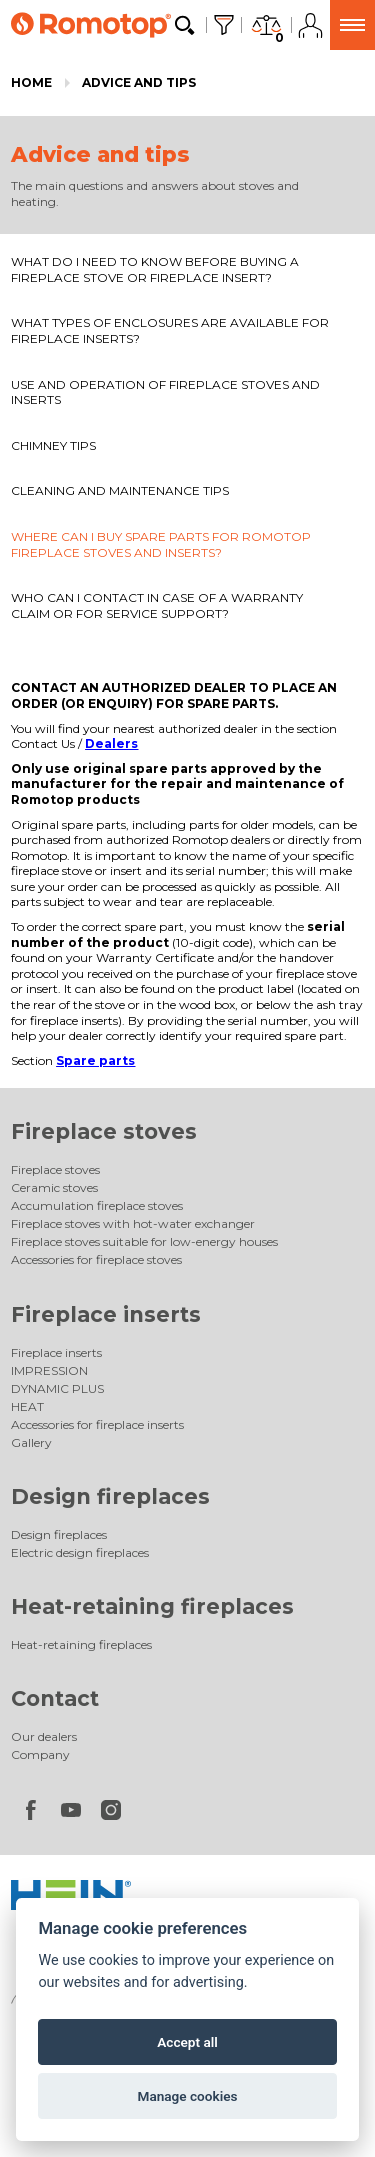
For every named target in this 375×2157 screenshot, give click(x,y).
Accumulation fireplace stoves (97, 1205)
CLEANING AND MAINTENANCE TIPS (120, 490)
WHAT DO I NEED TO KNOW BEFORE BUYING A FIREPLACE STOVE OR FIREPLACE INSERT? (155, 269)
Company (40, 1754)
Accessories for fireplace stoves (96, 1259)
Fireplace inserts (106, 1314)
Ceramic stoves (54, 1187)
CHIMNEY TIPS (53, 445)
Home (31, 82)
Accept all (187, 2042)
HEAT (27, 1406)
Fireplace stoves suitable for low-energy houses (144, 1241)
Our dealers (44, 1736)
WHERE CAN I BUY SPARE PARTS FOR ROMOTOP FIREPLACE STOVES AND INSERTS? (161, 544)
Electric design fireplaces (80, 1552)
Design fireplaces (110, 1496)
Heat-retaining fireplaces (152, 1606)
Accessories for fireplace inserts (97, 1424)
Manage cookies (187, 2096)
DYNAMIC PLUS (57, 1388)
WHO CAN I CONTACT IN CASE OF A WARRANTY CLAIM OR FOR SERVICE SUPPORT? (157, 605)
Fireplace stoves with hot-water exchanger (133, 1223)
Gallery (31, 1442)
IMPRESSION (49, 1370)
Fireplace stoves (104, 1131)
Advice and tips (139, 82)
